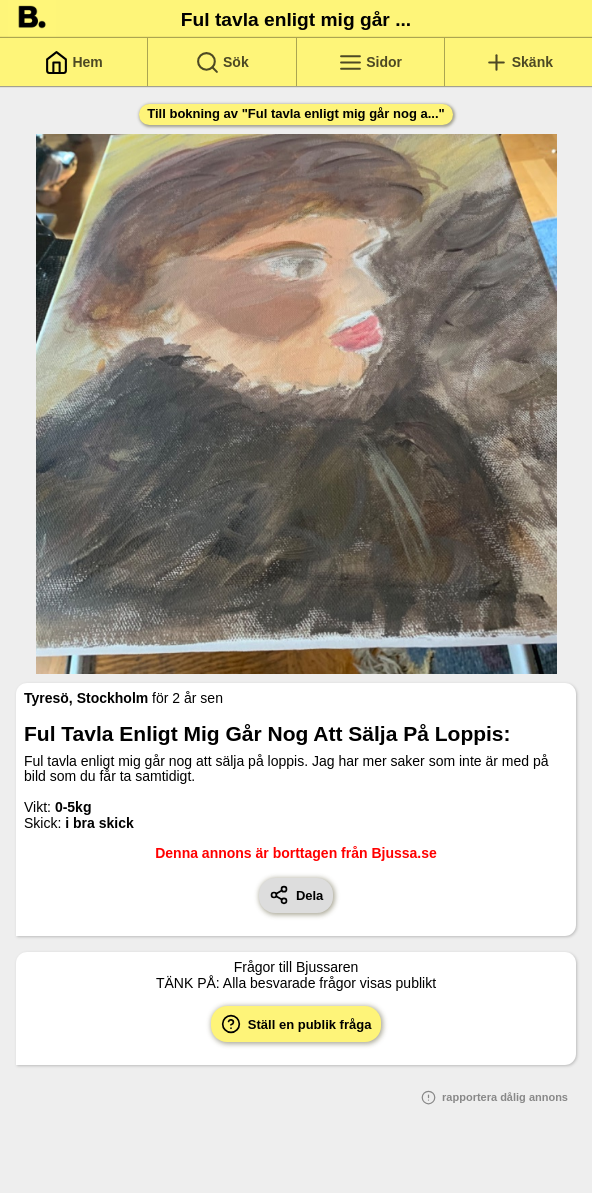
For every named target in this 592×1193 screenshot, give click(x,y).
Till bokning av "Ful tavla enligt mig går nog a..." (295, 113)
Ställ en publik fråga (296, 1024)
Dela (296, 895)
